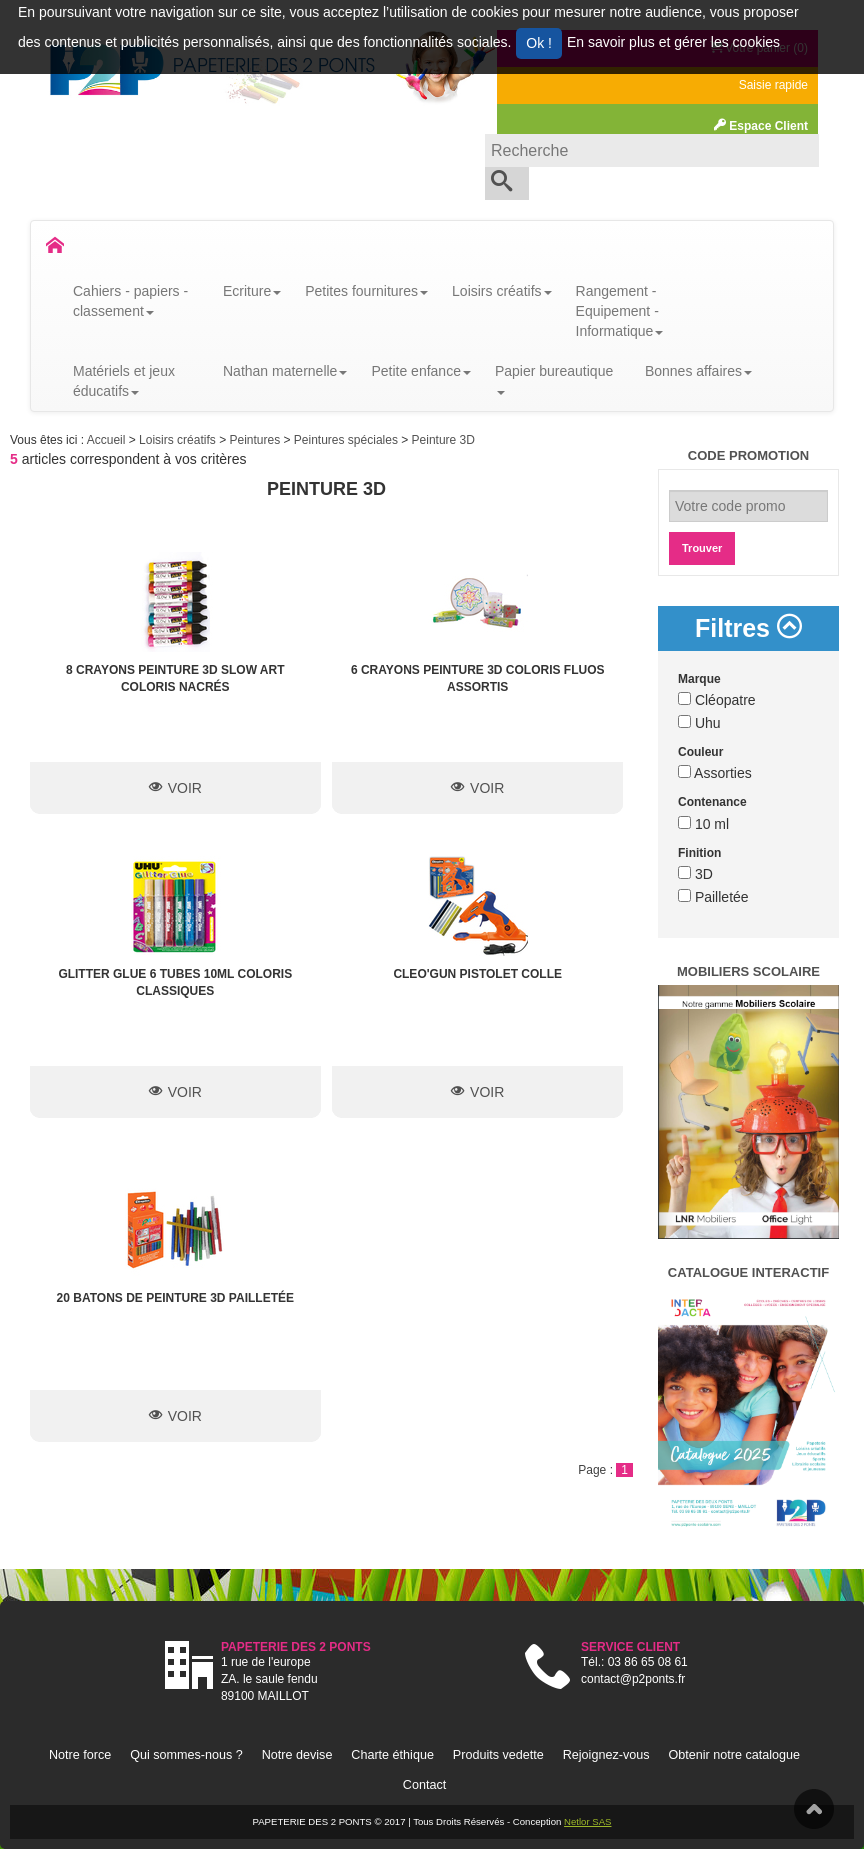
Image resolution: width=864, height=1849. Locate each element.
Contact (424, 1785)
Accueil (108, 440)
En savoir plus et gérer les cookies (673, 42)
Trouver (702, 548)
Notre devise (297, 1755)
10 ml (703, 824)
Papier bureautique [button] (554, 378)
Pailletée (713, 897)
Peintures (256, 440)
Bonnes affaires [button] (698, 371)
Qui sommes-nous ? (186, 1755)
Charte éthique (392, 1755)
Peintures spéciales (347, 440)
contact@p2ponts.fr (633, 1679)
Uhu (699, 723)
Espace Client (761, 126)
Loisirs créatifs (179, 440)
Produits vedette (498, 1755)
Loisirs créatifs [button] (501, 291)
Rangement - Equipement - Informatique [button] (620, 311)
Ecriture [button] (252, 291)
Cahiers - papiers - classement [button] (130, 301)
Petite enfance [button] (421, 371)
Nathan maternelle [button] (285, 371)
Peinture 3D (443, 440)
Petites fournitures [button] (366, 291)
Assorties (715, 773)
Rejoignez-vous (606, 1755)
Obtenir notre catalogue (734, 1755)
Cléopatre (717, 700)
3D (695, 874)
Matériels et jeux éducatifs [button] (124, 381)
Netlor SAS (587, 1821)
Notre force (80, 1755)
